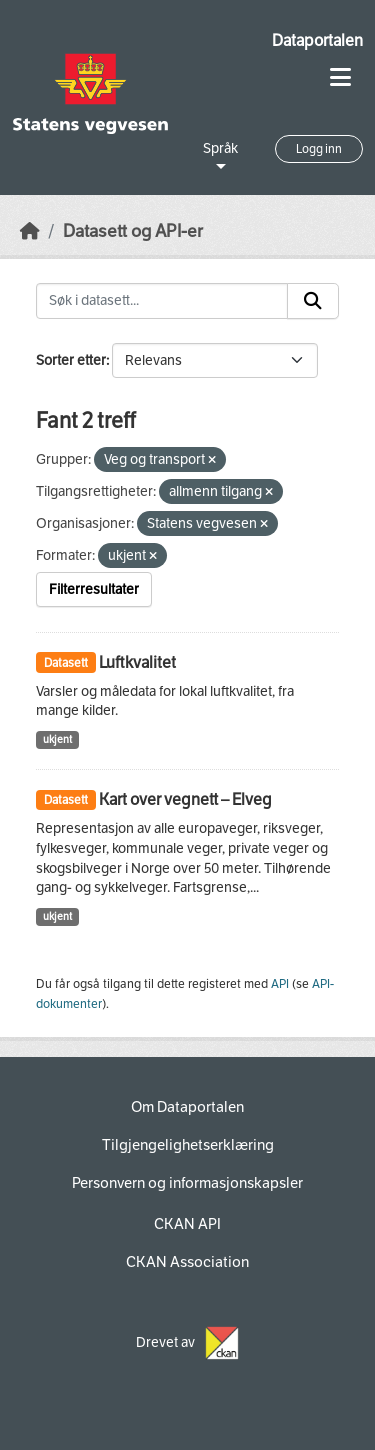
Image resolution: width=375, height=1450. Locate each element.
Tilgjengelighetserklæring (188, 1145)
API (280, 984)
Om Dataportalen (187, 1107)
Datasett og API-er (133, 231)
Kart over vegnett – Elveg (185, 799)
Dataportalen (317, 40)
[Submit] (313, 301)
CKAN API (187, 1224)
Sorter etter (71, 360)
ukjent (57, 739)
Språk (220, 148)
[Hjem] (30, 231)
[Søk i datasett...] (162, 301)
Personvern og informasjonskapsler (187, 1183)
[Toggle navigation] (340, 77)
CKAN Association (187, 1262)
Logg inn (319, 149)
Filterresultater (94, 589)
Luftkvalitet (137, 662)
